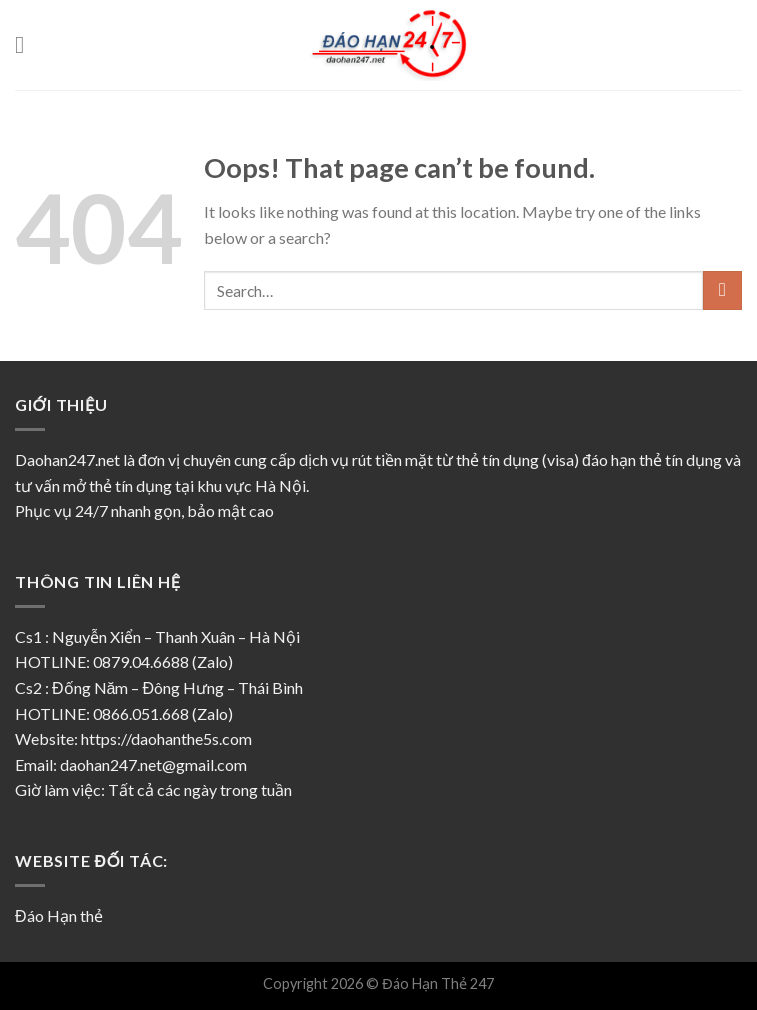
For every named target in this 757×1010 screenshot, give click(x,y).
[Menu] (27, 44)
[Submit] (722, 290)
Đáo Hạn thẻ (59, 915)
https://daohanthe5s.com (166, 738)
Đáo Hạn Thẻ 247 (437, 983)
